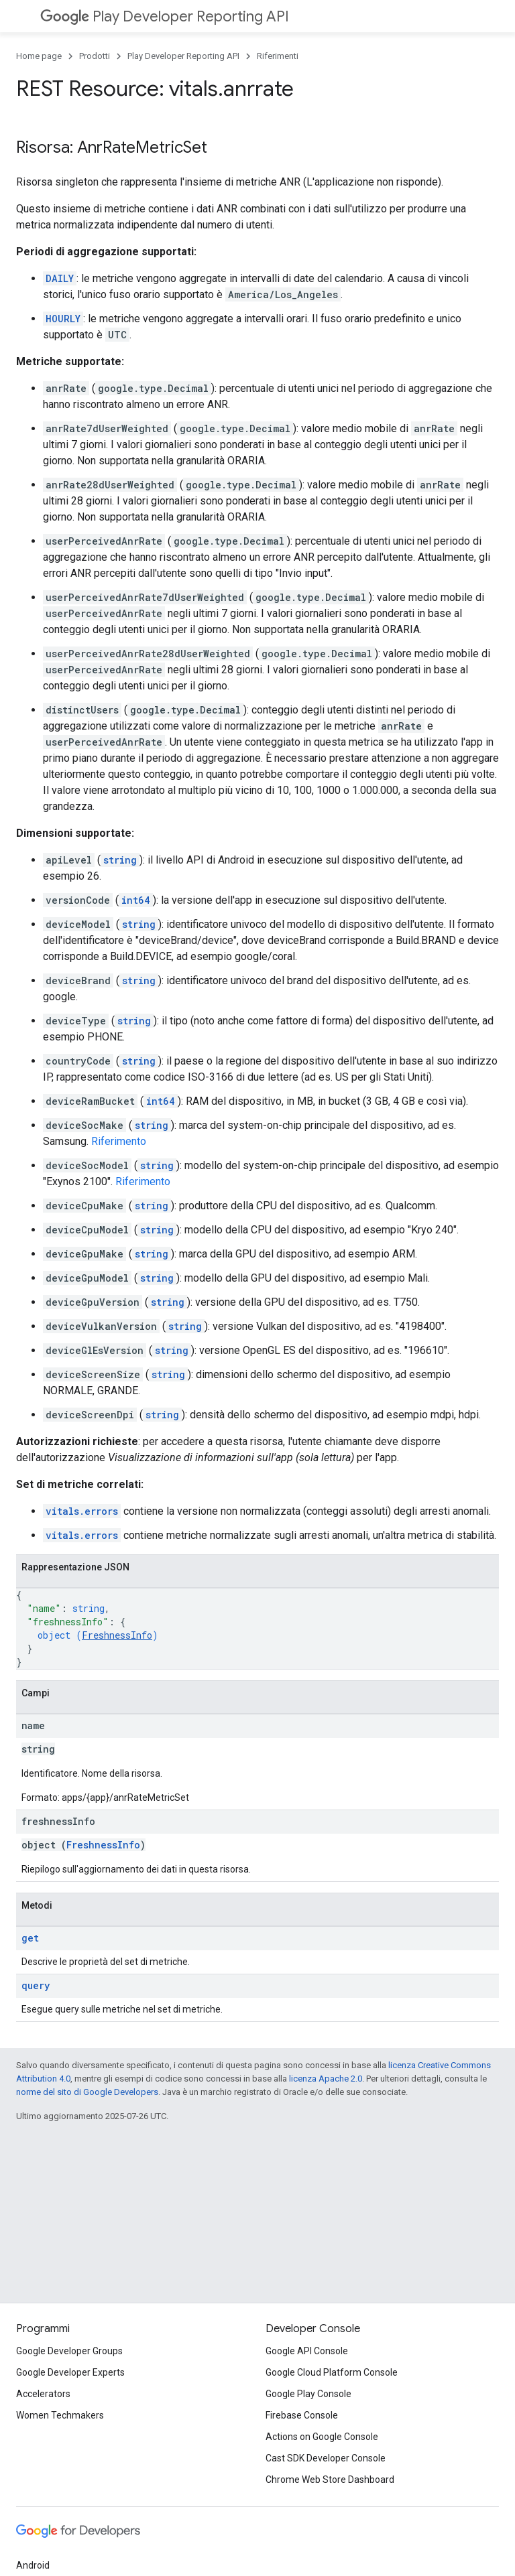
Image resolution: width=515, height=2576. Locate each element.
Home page (39, 56)
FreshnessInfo (117, 1635)
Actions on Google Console (322, 2436)
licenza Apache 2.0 (325, 2079)
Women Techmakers (60, 2415)
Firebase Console (302, 2415)
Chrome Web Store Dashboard (330, 2479)
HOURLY (63, 318)
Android (33, 2565)
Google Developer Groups (69, 2351)
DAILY (60, 278)
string (120, 860)
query (35, 1985)
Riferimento (118, 1141)
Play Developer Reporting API (164, 16)
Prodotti (94, 56)
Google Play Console (308, 2393)
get (30, 1937)
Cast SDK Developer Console (326, 2458)
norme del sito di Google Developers (87, 2092)
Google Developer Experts (70, 2372)
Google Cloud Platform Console (332, 2372)
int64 (135, 900)
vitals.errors (82, 1511)
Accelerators (43, 2393)
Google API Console (307, 2351)
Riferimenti (277, 56)
